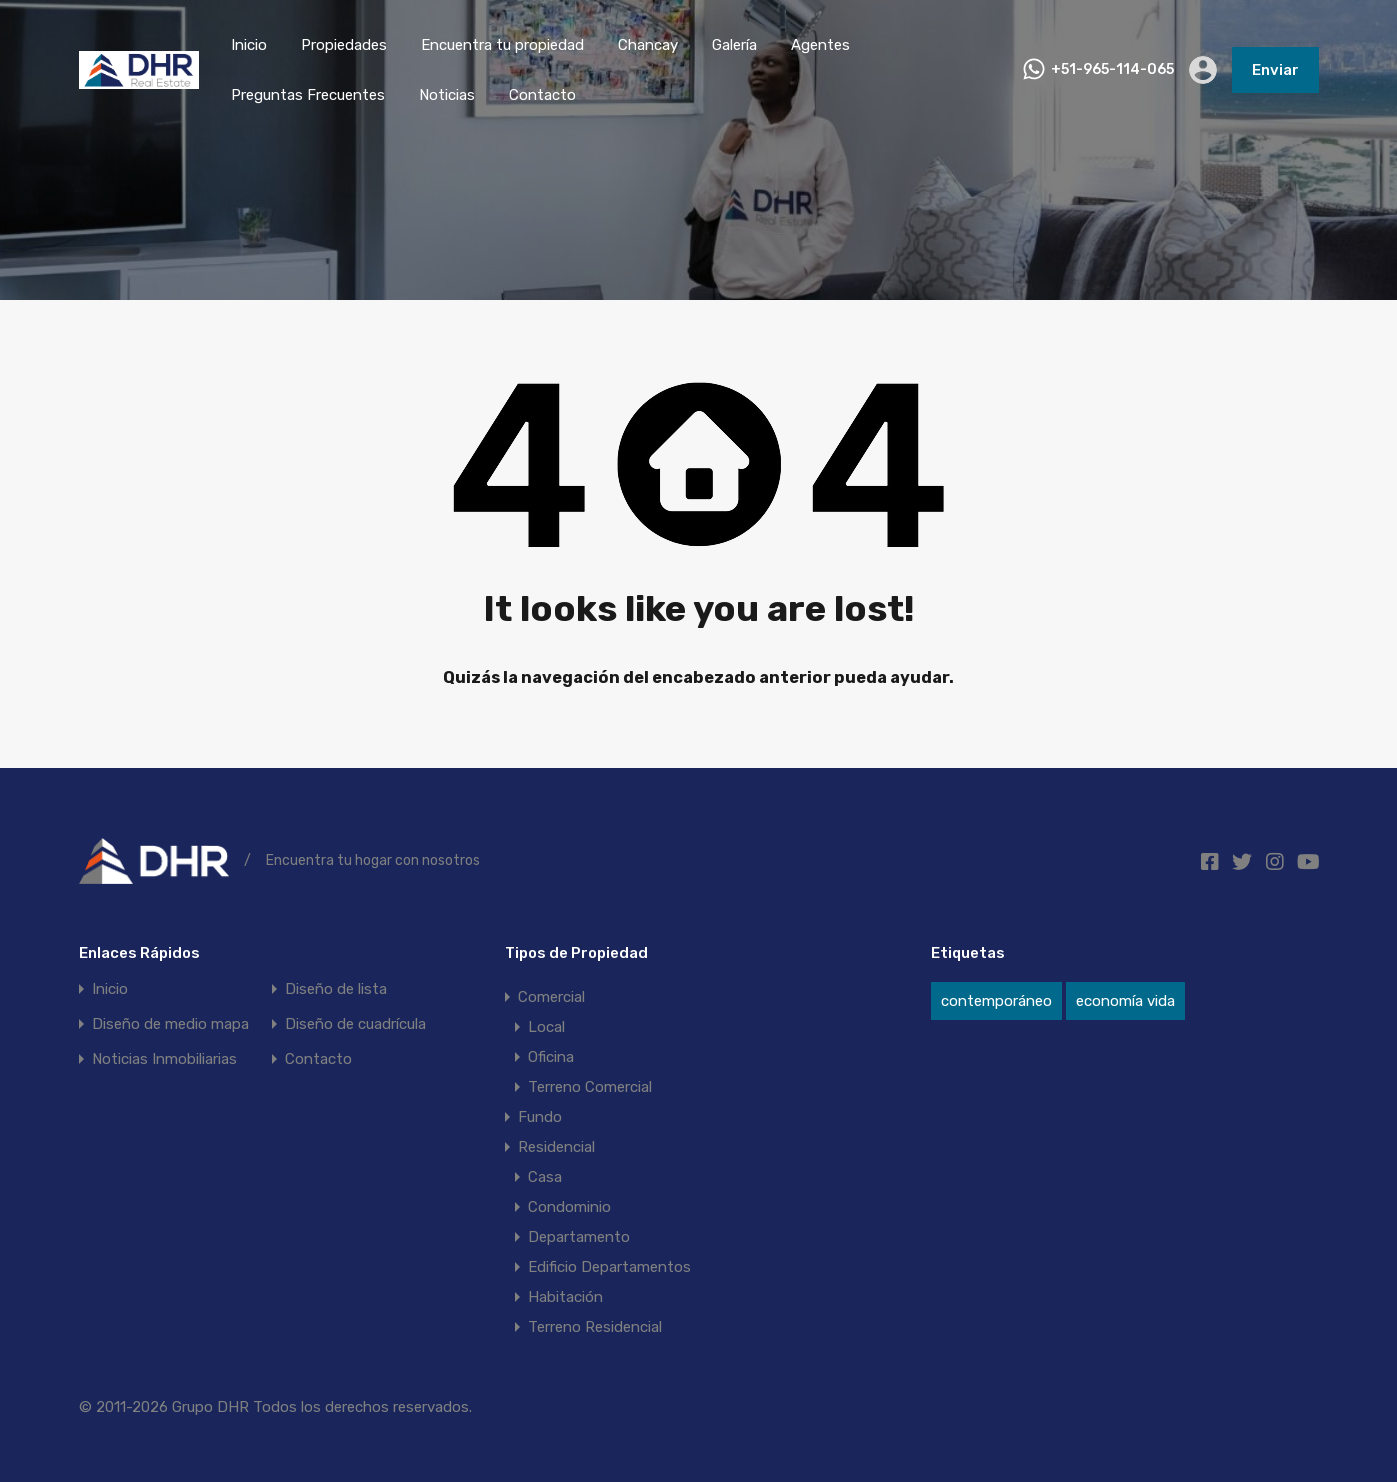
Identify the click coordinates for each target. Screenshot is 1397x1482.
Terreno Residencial (595, 1327)
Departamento (579, 1237)
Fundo (540, 1117)
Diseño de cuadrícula (355, 1024)
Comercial (551, 997)
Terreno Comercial (590, 1087)
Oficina (551, 1057)
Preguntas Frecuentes (308, 95)
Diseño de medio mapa (170, 1024)
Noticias (447, 95)
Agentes (820, 45)
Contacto (542, 95)
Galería (734, 45)
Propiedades (344, 45)
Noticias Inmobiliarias (164, 1059)
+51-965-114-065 (1112, 70)
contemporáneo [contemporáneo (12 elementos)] (996, 1001)
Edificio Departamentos (609, 1267)
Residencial (556, 1147)
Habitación (565, 1297)
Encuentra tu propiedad (502, 45)
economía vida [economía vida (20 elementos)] (1125, 1001)
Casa (545, 1177)
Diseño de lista (336, 989)
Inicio (249, 45)
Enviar (1275, 70)
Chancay (648, 45)
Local (546, 1027)
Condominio (569, 1207)
